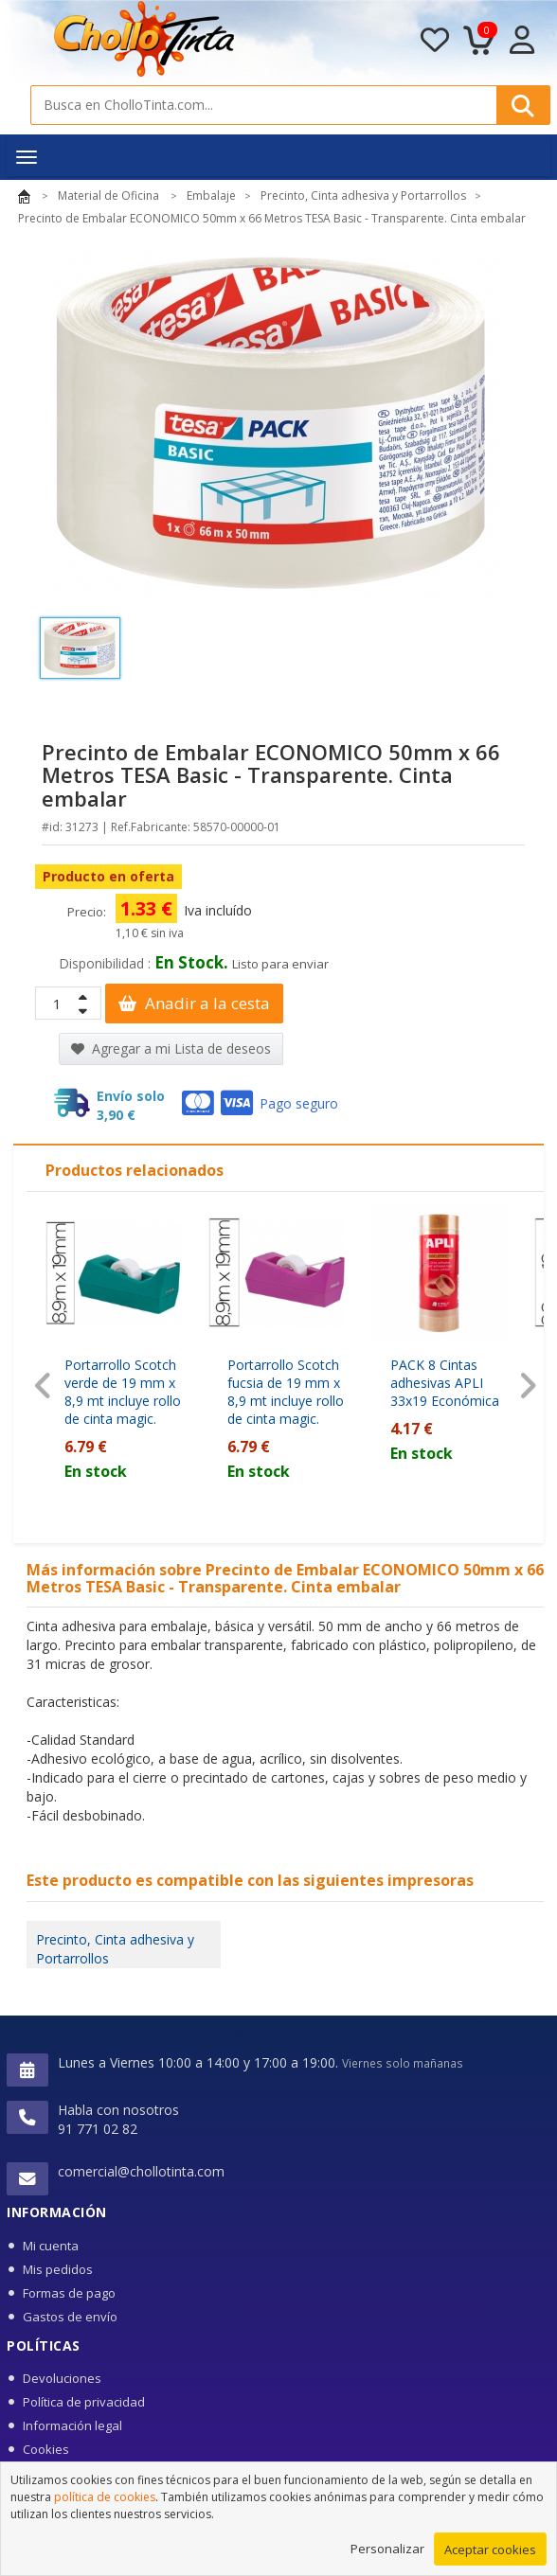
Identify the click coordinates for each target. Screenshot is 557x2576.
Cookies (46, 2449)
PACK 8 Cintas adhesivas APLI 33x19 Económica (444, 1383)
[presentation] (43, 1386)
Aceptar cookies (490, 2558)
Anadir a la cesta (194, 1003)
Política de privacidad (84, 2401)
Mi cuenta (51, 2245)
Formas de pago (69, 2292)
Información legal (72, 2425)
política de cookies (104, 2505)
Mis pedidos (58, 2269)
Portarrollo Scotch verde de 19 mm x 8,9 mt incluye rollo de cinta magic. (122, 1392)
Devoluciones (62, 2378)
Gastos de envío (70, 2316)
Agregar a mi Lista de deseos (171, 1048)
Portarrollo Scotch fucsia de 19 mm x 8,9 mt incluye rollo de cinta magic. (285, 1392)
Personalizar (387, 2557)
